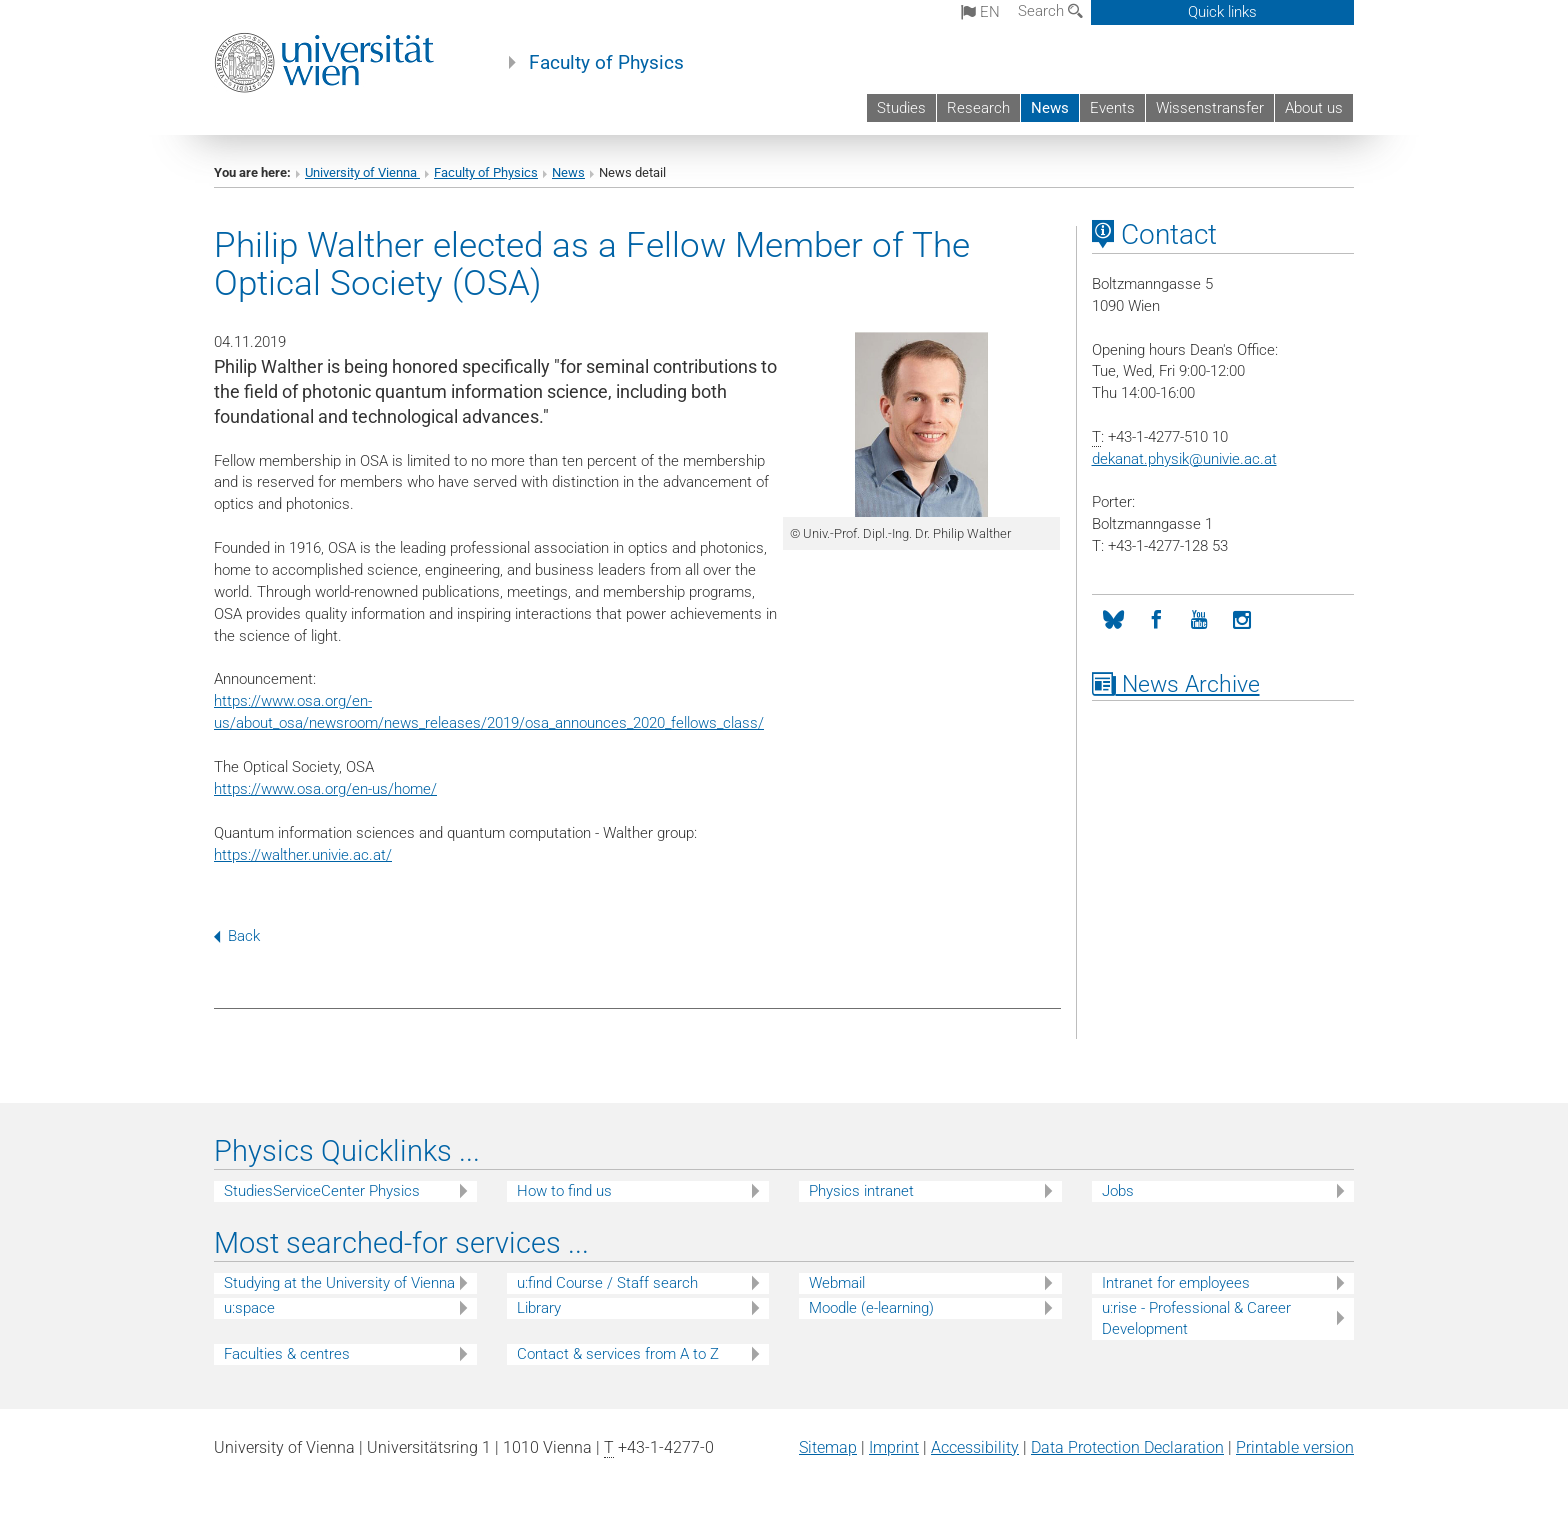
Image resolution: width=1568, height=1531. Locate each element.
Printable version (1295, 1447)
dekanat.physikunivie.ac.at (1184, 459)
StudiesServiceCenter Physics (322, 1191)
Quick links (1222, 12)
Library (539, 1308)
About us (1314, 108)
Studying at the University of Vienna (339, 1283)
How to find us (564, 1191)
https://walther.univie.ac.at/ (303, 855)
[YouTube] (1199, 620)
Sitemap (828, 1447)
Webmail (837, 1283)
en (980, 12)
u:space (249, 1308)
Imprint (894, 1447)
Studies (901, 108)
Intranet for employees (1176, 1283)
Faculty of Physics (606, 63)
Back (237, 936)
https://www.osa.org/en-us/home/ (325, 789)
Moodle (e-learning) (871, 1308)
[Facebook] (1156, 620)
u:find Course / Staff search (607, 1283)
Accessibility (975, 1447)
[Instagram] (1242, 620)
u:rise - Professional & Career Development (1196, 1318)
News (1050, 108)
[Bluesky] (1113, 620)
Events (1112, 108)
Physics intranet (861, 1191)
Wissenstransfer (1210, 108)
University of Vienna (362, 172)
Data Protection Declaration (1127, 1447)
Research (978, 108)
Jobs (1118, 1191)
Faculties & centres (287, 1354)
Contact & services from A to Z (618, 1354)
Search (1050, 11)
